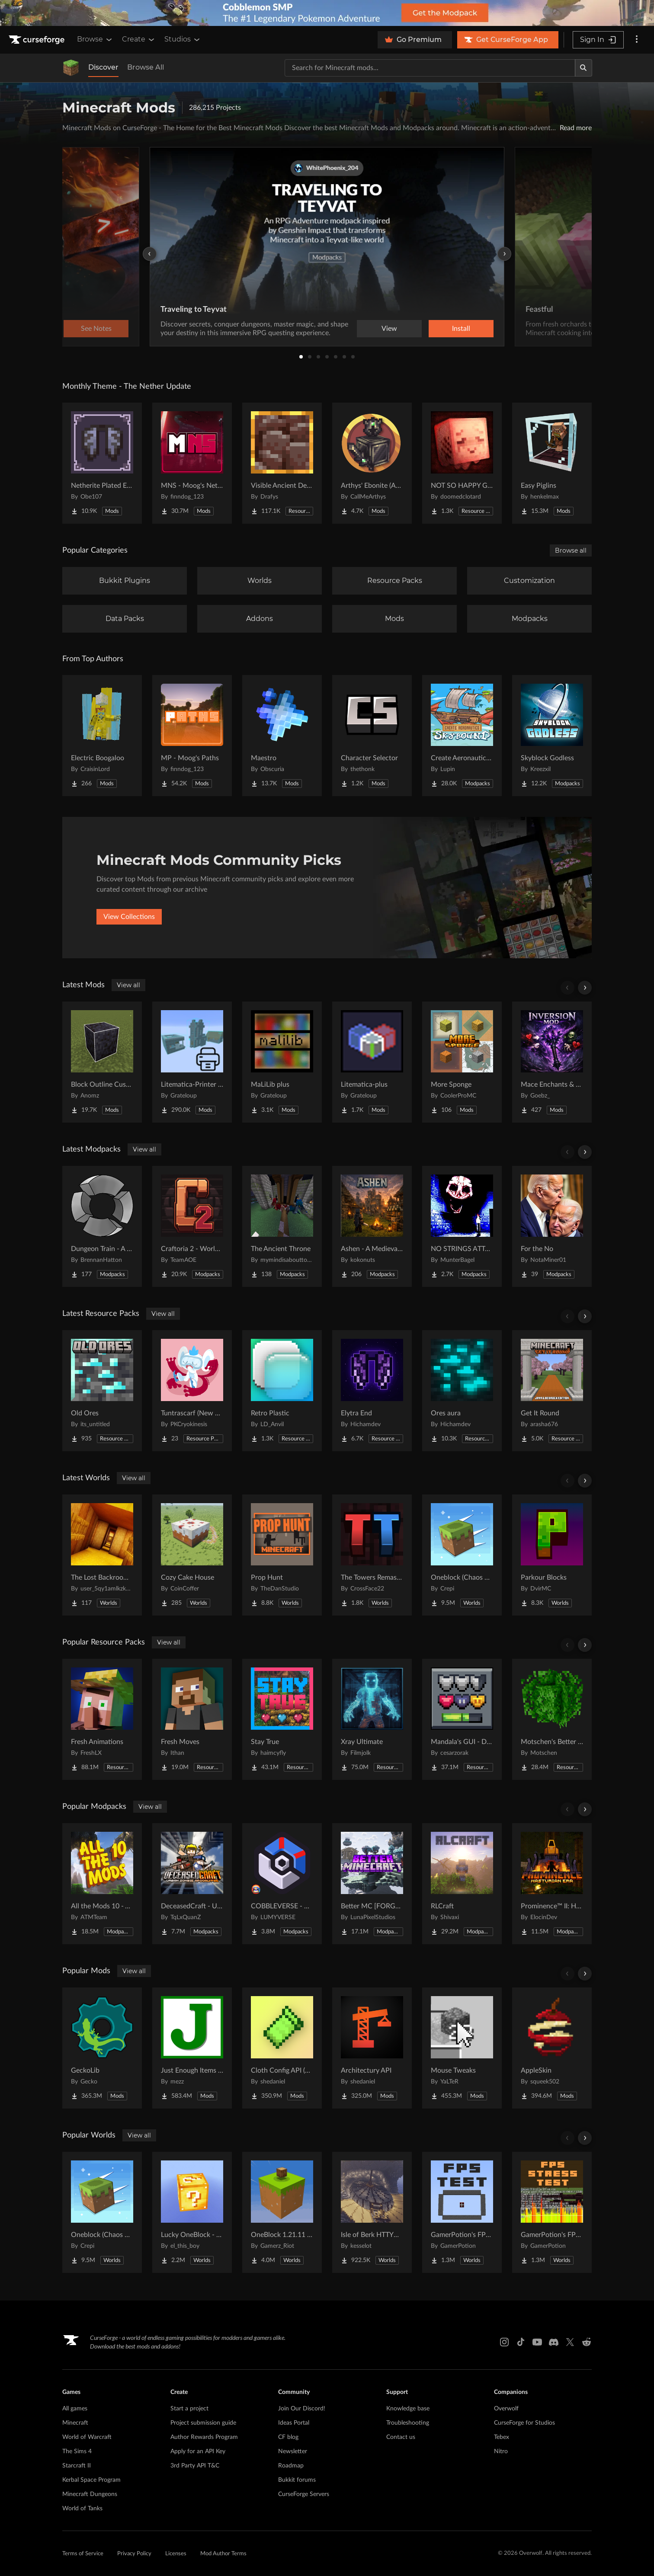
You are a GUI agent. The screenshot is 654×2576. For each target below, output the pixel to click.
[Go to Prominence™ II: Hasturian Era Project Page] (552, 1883)
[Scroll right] (585, 988)
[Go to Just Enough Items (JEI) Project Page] (192, 2048)
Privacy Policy (134, 2554)
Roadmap (291, 2466)
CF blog (288, 2437)
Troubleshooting (407, 2423)
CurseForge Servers (303, 2494)
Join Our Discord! (301, 2409)
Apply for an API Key (197, 2451)
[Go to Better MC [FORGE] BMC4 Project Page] (372, 1883)
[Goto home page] (38, 39)
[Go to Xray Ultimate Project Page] (372, 1719)
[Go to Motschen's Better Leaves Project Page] (552, 1719)
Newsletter (292, 2451)
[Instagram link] (504, 2342)
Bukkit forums (297, 2480)
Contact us (400, 2437)
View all (128, 985)
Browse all (571, 550)
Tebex (501, 2437)
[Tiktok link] (521, 2342)
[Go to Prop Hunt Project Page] (282, 1555)
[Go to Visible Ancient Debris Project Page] (282, 463)
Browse (95, 39)
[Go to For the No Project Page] (552, 1226)
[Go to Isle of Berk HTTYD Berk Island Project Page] (372, 2212)
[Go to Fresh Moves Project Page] (192, 1719)
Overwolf (506, 2409)
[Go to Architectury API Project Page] (372, 2048)
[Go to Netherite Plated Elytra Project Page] (102, 463)
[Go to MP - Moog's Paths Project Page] (192, 735)
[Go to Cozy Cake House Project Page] (192, 1555)
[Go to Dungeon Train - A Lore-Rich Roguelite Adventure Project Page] (102, 1226)
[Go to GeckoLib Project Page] (102, 2048)
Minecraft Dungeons (89, 2494)
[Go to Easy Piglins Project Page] (552, 463)
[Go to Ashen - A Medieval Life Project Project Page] (372, 1226)
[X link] (570, 2342)
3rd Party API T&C (194, 2466)
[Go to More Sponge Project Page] (462, 1062)
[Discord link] (553, 2342)
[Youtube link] (537, 2342)
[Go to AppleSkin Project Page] (552, 2048)
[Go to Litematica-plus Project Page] (372, 1062)
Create (139, 39)
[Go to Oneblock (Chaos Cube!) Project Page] (462, 1555)
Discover (103, 67)
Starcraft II (76, 2466)
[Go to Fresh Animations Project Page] (102, 1719)
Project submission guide (203, 2423)
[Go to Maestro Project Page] (282, 735)
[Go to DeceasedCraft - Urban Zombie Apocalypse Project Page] (192, 1883)
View (389, 328)
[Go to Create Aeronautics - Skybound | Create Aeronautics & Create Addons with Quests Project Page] (462, 735)
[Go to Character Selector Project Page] (372, 735)
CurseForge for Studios (524, 2423)
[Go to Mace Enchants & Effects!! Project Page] (552, 1062)
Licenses (175, 2554)
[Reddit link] (586, 2342)
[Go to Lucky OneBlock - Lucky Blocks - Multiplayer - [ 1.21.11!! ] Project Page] (192, 2212)
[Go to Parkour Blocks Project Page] (552, 1555)
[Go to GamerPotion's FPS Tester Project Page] (462, 2212)
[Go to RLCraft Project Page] (462, 1883)
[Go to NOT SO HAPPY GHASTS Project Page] (462, 463)
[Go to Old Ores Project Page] (102, 1390)
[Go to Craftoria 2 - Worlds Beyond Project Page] (192, 1226)
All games (74, 2409)
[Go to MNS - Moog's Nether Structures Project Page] (192, 463)
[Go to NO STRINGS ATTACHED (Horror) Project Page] (462, 1226)
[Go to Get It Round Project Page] (552, 1390)
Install (461, 328)
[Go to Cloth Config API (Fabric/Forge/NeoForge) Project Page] (282, 2048)
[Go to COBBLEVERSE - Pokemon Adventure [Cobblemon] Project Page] (282, 1883)
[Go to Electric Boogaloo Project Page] (102, 735)
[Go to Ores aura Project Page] (462, 1390)
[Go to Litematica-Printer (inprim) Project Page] (192, 1062)
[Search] (583, 68)
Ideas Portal (293, 2423)
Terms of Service (82, 2554)
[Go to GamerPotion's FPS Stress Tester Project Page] (552, 2212)
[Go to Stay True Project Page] (282, 1719)
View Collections (129, 916)
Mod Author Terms (223, 2554)
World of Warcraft (87, 2437)
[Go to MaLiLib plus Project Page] (282, 1062)
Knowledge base (408, 2409)
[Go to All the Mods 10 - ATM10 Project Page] (102, 1883)
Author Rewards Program (204, 2437)
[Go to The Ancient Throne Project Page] (282, 1226)
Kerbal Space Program (91, 2480)
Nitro (501, 2451)
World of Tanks (82, 2509)
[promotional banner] (327, 13)
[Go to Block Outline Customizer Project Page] (102, 1062)
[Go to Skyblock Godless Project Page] (552, 735)
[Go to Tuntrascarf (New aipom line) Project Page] (192, 1390)
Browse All (145, 67)
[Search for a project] (430, 68)
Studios (182, 39)
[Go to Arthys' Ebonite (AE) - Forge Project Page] (372, 463)
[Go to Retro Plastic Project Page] (282, 1390)
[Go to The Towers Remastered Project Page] (372, 1555)
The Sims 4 (77, 2451)
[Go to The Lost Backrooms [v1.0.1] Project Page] (102, 1555)
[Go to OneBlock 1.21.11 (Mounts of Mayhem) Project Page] (282, 2212)
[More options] (636, 39)
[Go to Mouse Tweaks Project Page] (462, 2048)
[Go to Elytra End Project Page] (372, 1390)
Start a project (189, 2409)
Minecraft (75, 2423)
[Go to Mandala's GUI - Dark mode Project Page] (462, 1719)
